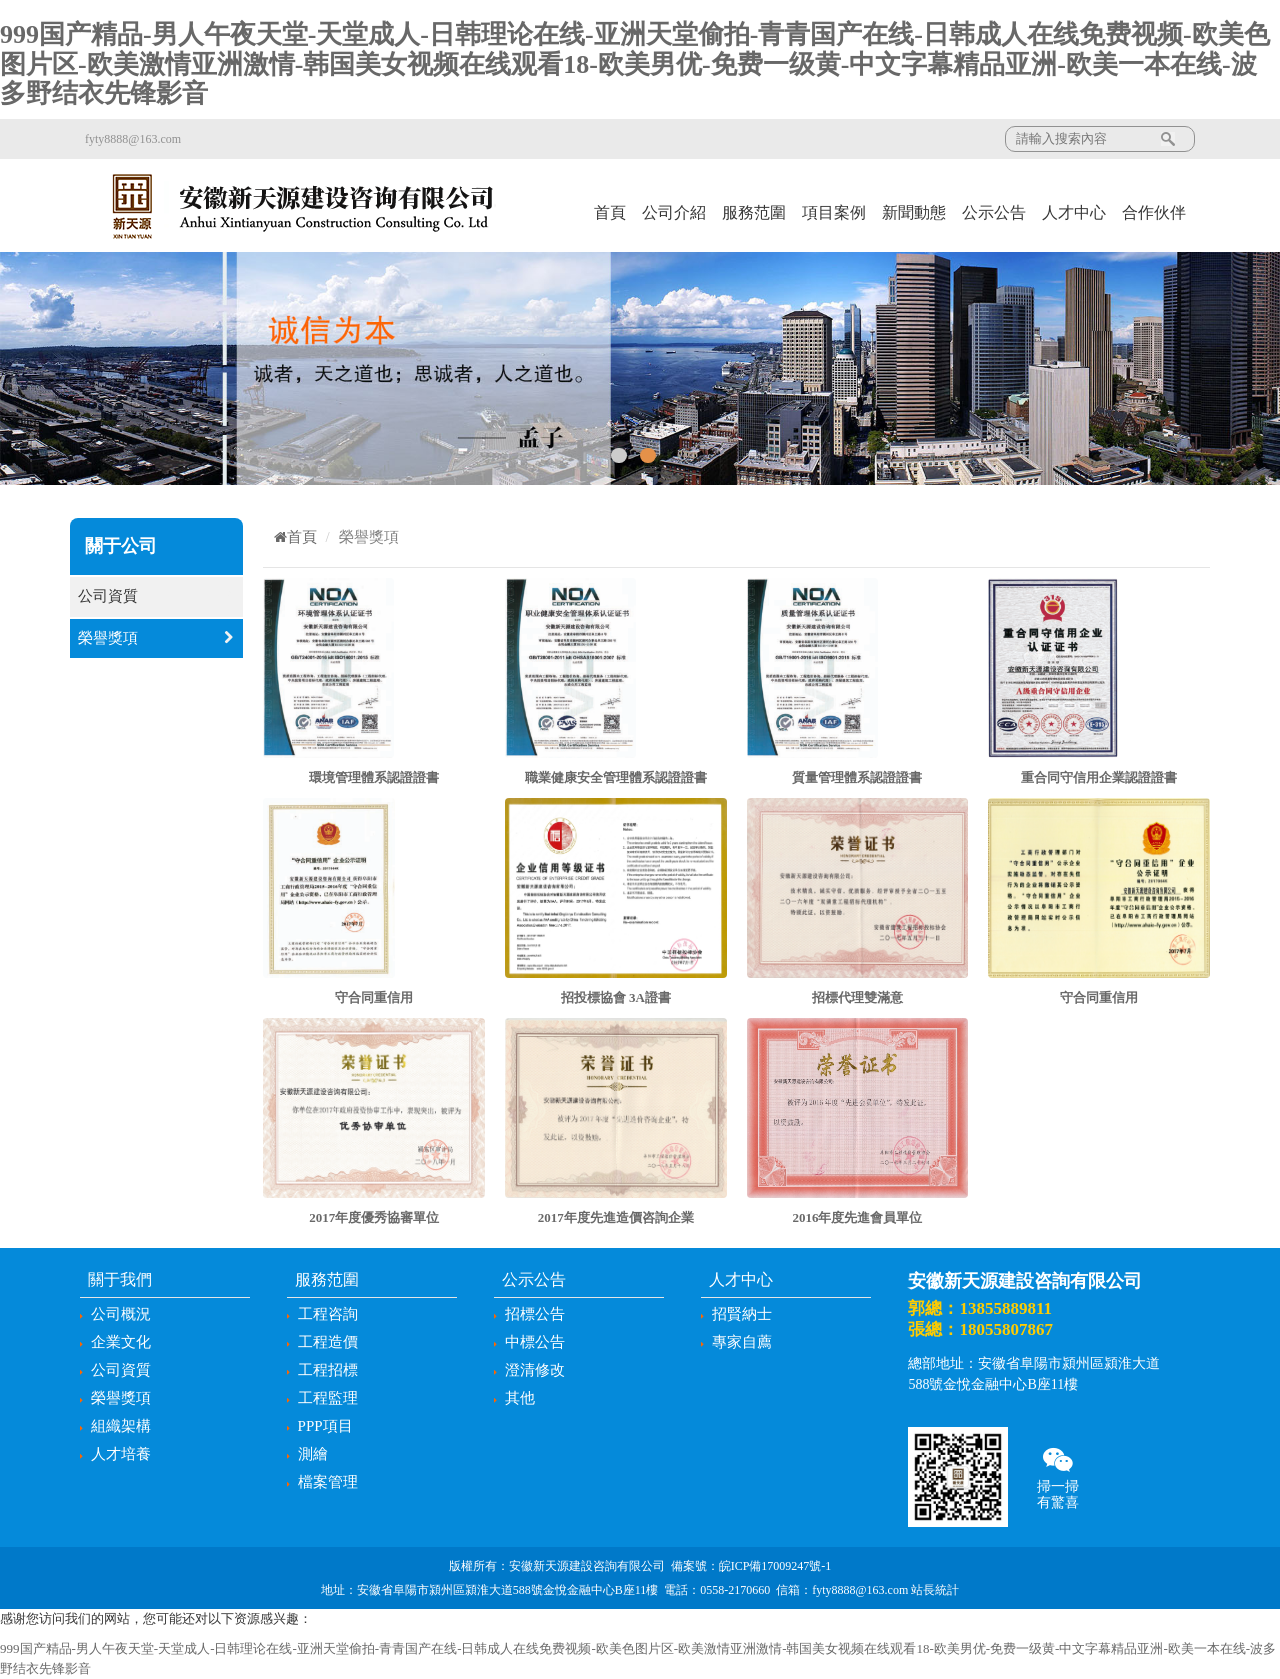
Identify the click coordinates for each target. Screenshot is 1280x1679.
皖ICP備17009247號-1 (775, 1566)
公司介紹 (674, 212)
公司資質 (156, 596)
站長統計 (935, 1590)
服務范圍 (754, 212)
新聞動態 (914, 212)
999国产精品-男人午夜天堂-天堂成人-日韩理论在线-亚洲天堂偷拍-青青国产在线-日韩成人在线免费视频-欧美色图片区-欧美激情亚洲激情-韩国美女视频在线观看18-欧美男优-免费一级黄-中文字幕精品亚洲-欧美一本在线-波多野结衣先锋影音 (635, 64)
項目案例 (834, 212)
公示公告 (994, 212)
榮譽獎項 (156, 638)
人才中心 (1074, 212)
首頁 (610, 212)
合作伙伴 (1154, 212)
